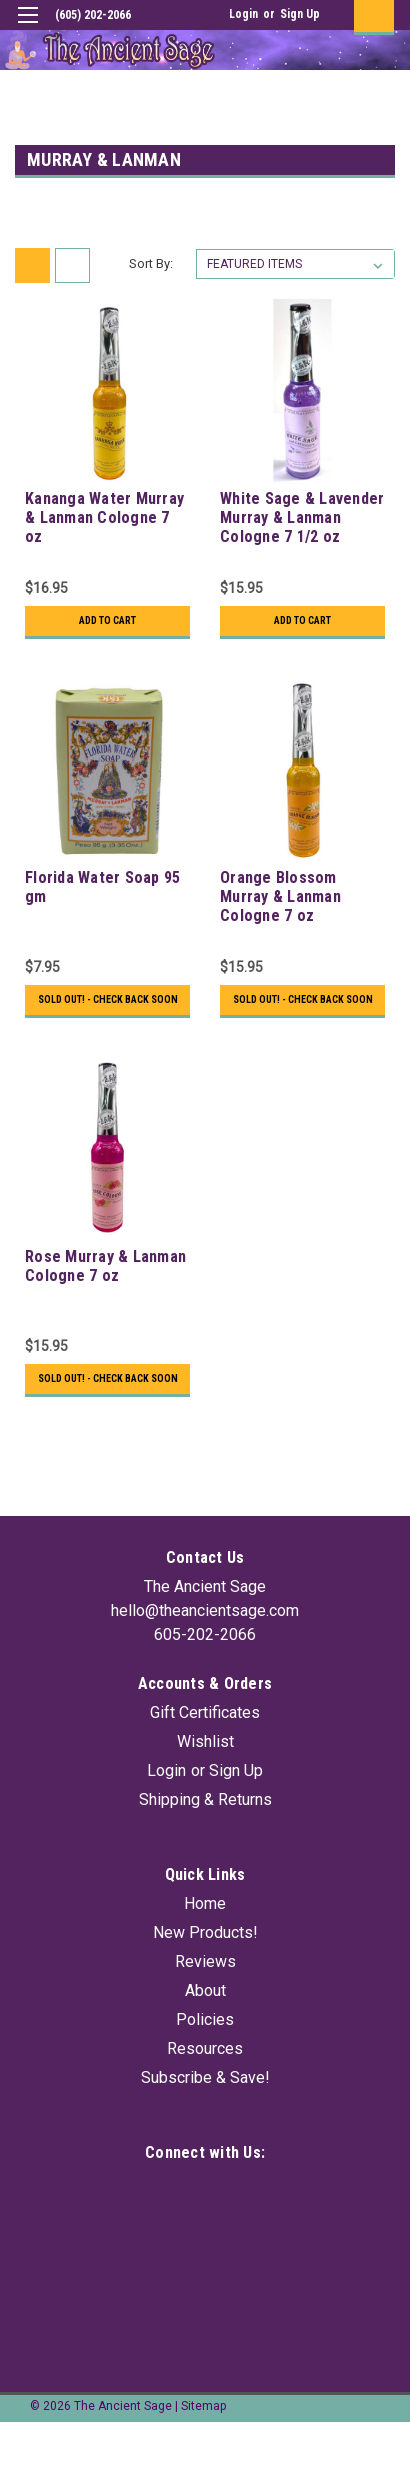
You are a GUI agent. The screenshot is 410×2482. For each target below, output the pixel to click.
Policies (205, 2019)
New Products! (205, 1932)
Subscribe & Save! (205, 2077)
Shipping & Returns (205, 1799)
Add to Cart (107, 620)
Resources (205, 2048)
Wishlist (205, 1741)
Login (243, 14)
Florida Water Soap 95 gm (102, 887)
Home (205, 1903)
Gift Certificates (205, 1712)
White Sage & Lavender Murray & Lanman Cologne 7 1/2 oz (302, 517)
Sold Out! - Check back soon (108, 999)
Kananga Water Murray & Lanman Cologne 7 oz (104, 517)
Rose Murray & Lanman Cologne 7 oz (105, 1266)
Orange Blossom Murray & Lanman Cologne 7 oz (280, 896)
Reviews (205, 1961)
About (205, 1990)
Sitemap (203, 2406)
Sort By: (151, 263)
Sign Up (300, 14)
